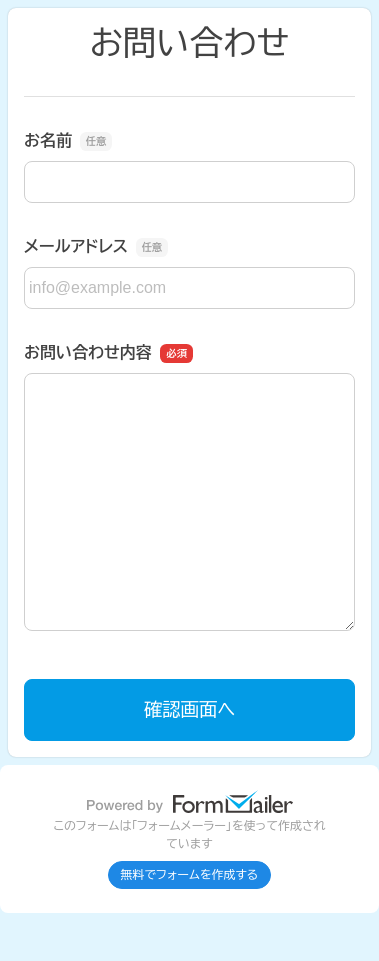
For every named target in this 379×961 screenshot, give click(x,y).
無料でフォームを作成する (190, 875)
